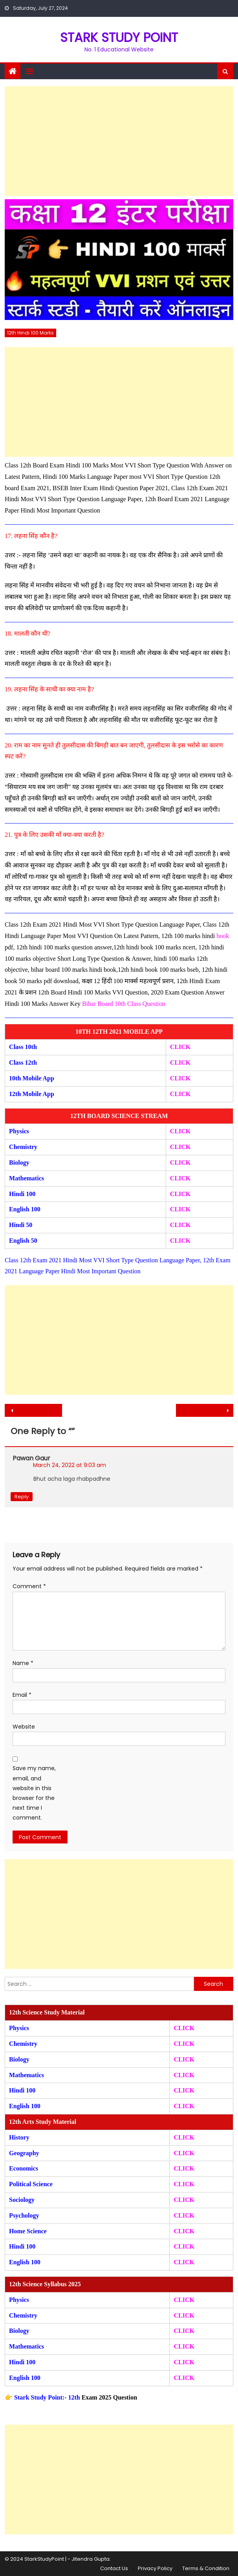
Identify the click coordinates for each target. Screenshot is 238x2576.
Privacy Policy (155, 2568)
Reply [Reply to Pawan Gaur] (22, 1496)
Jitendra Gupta (90, 2559)
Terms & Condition (205, 2568)
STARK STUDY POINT (119, 37)
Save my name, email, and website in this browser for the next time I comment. (34, 1793)
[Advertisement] (119, 141)
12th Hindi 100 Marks (30, 332)
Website (24, 1727)
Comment (29, 1586)
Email (22, 1695)
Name (23, 1663)
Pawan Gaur (31, 1458)
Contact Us (114, 2568)
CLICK (180, 1178)
